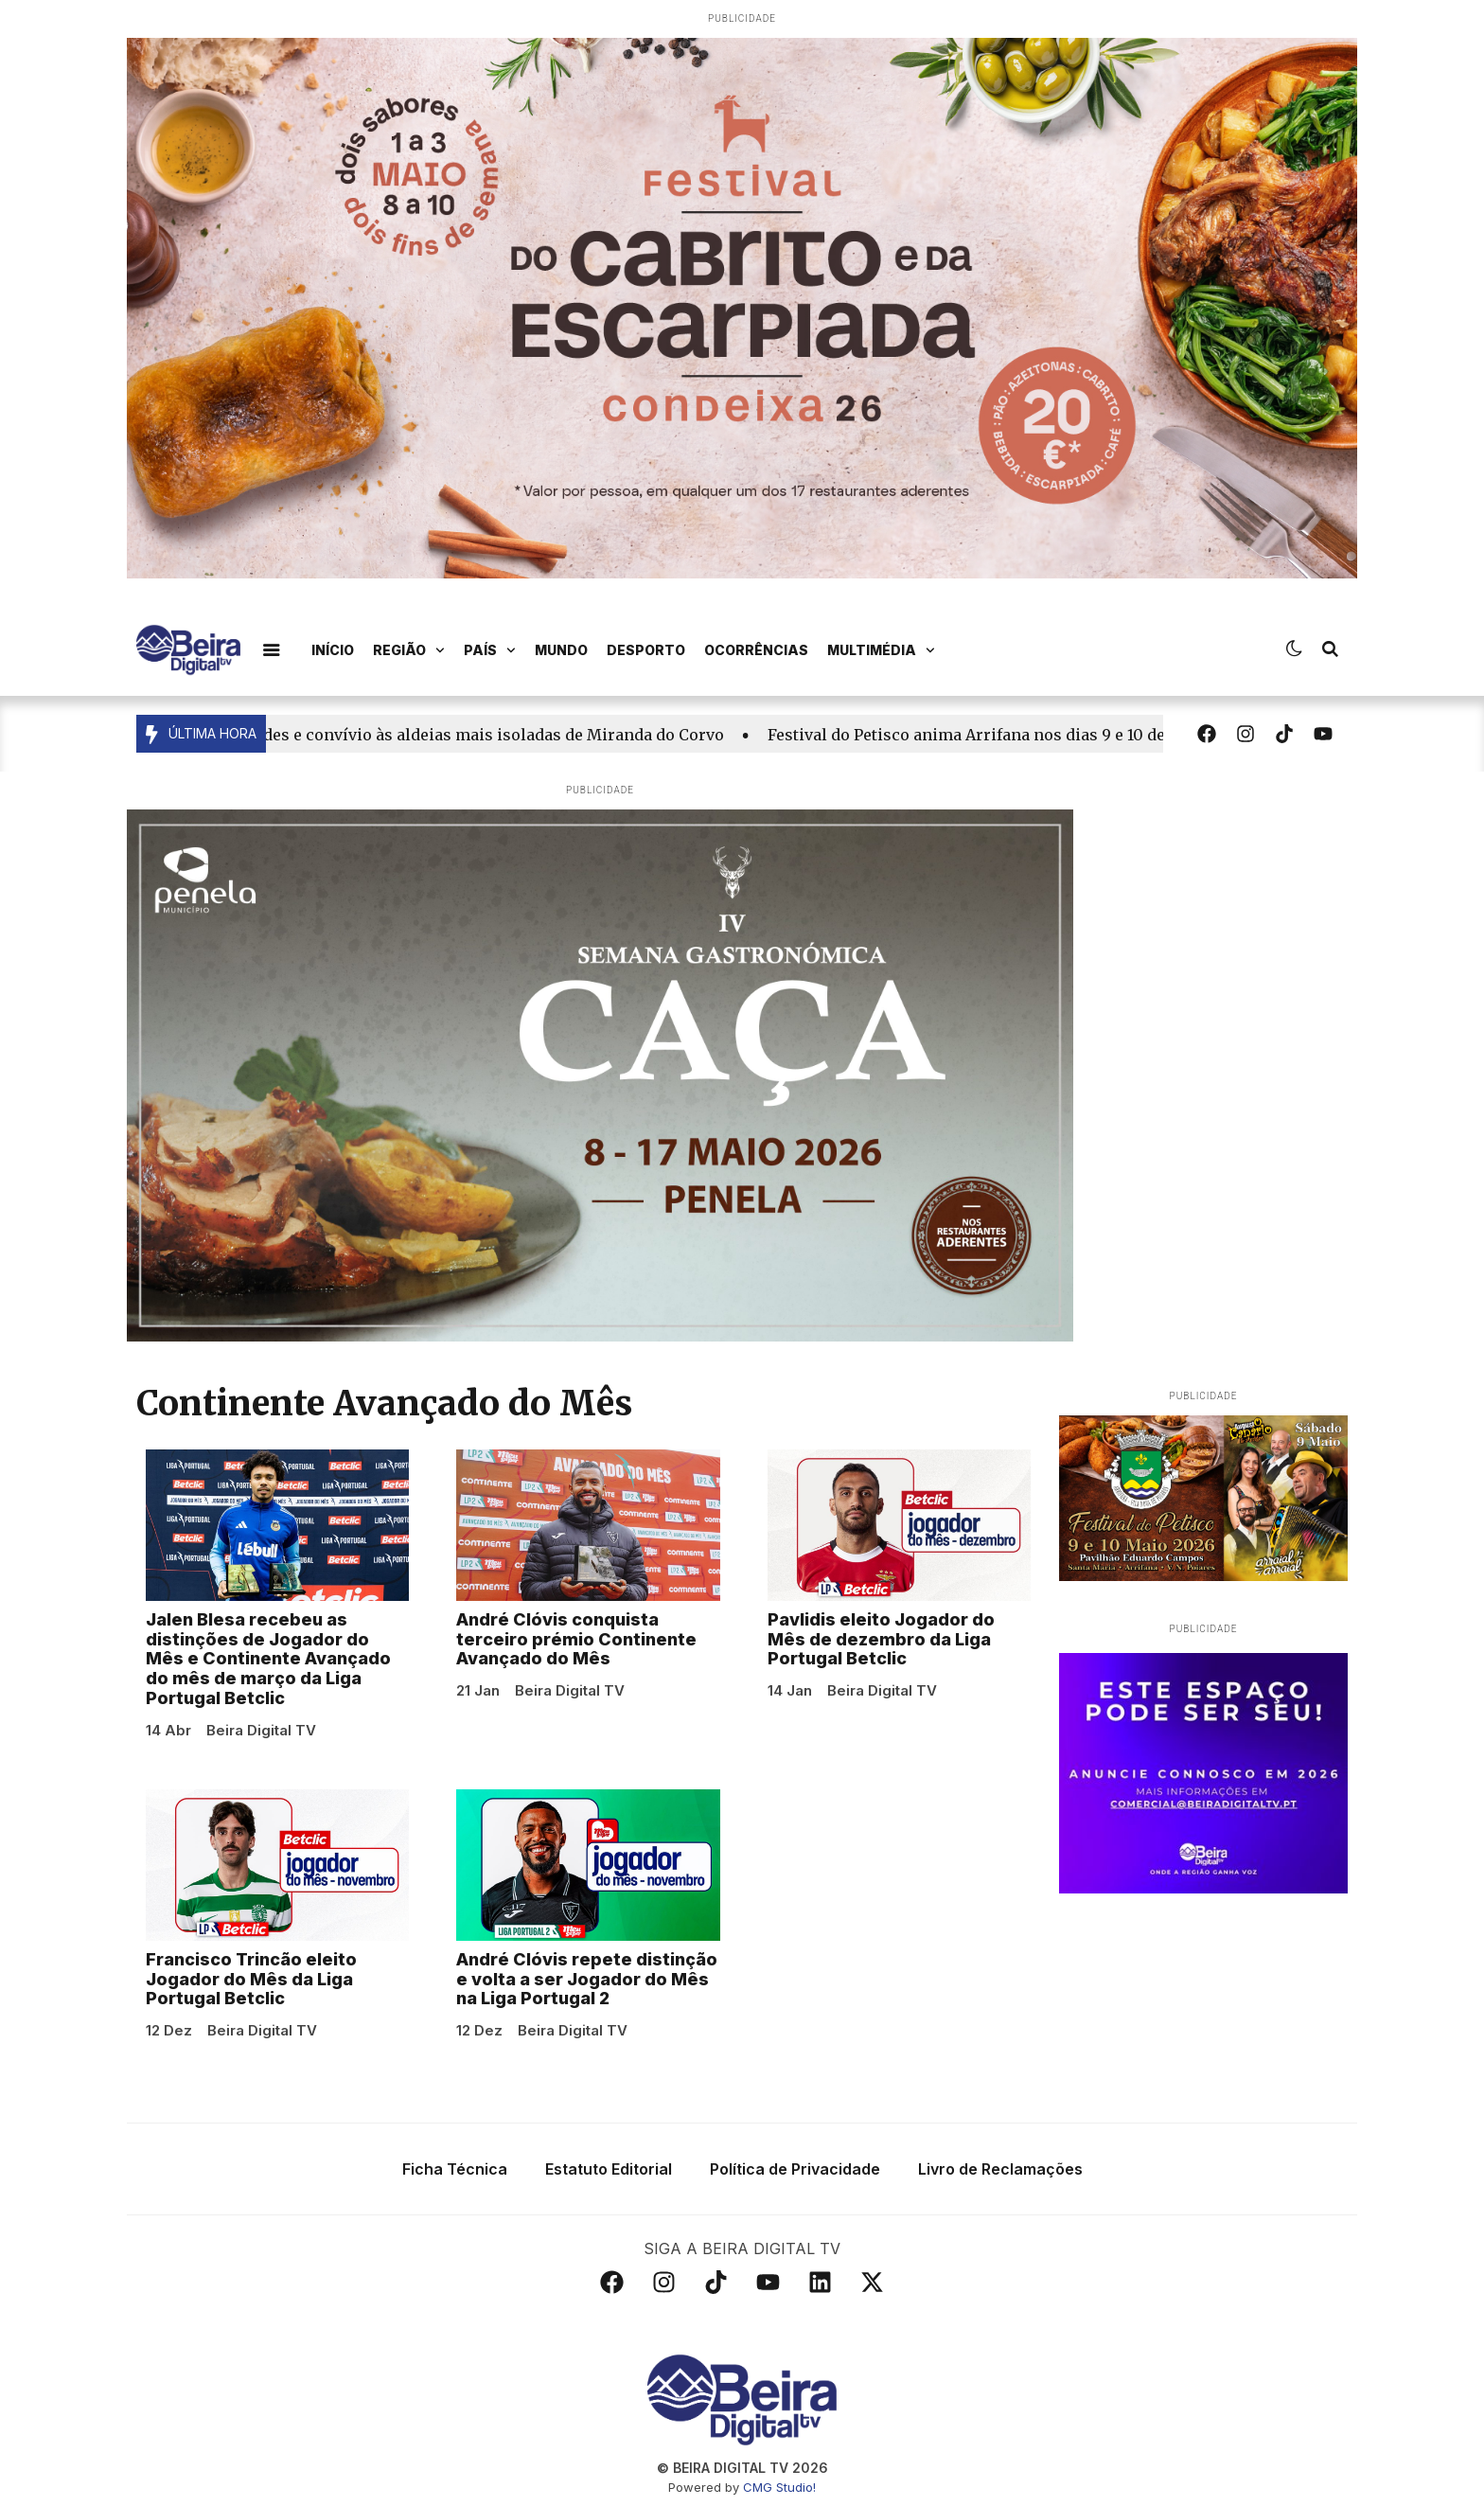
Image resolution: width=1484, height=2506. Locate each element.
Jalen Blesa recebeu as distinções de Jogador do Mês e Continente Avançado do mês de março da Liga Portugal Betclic (268, 1658)
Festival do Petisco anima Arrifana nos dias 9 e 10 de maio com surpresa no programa (1101, 734)
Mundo (561, 650)
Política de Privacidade (795, 2168)
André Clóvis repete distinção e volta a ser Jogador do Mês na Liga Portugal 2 (586, 1979)
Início (332, 650)
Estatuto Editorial (608, 2168)
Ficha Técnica (454, 2168)
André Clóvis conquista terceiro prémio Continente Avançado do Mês (576, 1639)
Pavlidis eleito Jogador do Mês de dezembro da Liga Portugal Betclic (881, 1639)
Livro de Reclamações (1000, 2168)
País (490, 650)
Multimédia (881, 650)
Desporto (646, 650)
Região (409, 650)
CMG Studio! (779, 2487)
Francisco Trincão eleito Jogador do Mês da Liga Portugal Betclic (251, 1979)
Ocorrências (756, 650)
